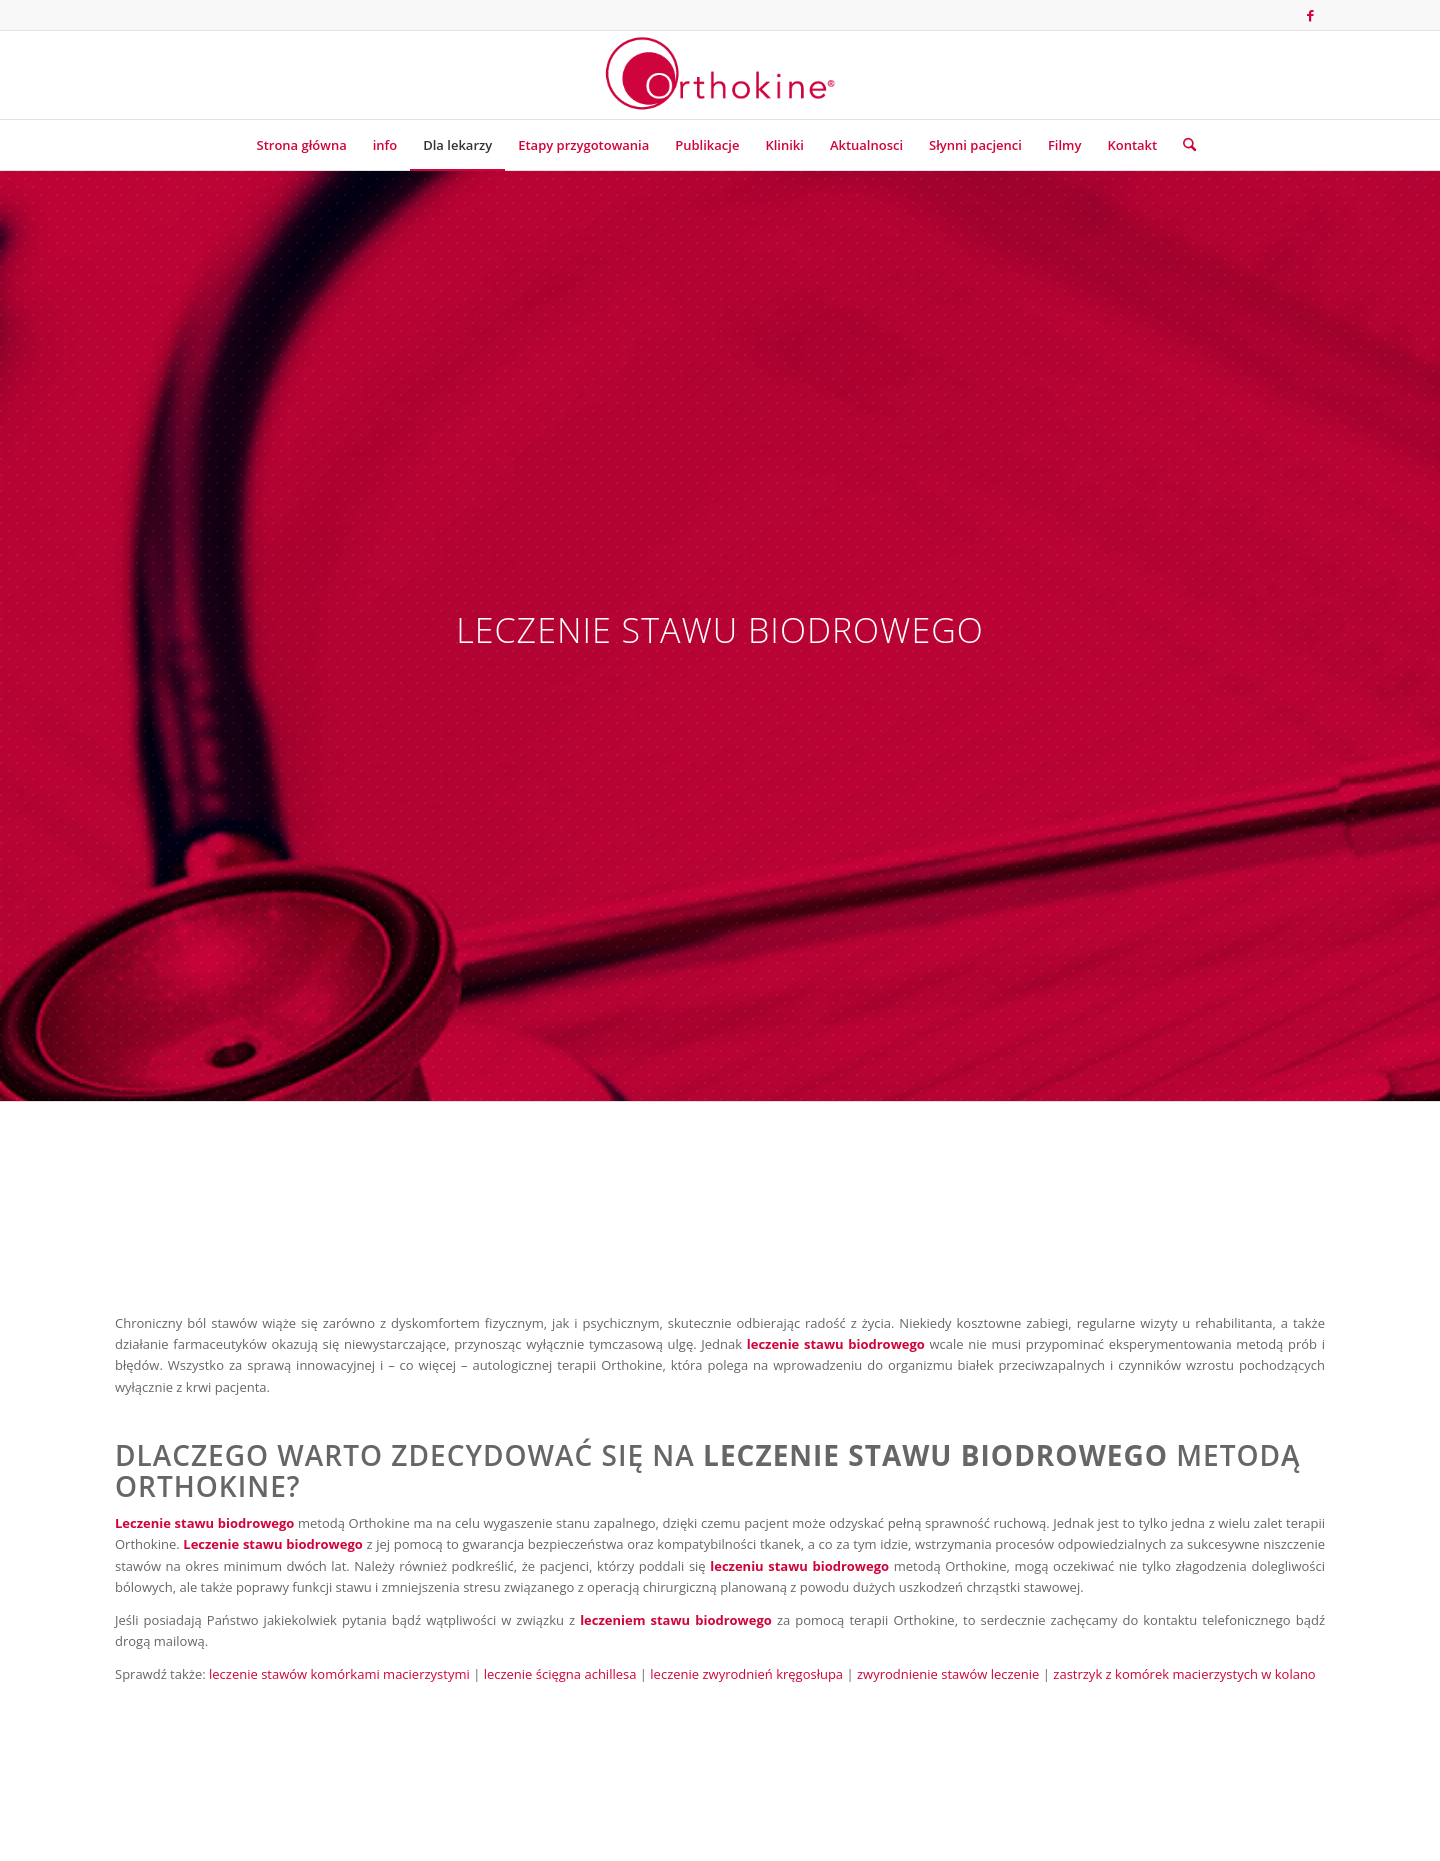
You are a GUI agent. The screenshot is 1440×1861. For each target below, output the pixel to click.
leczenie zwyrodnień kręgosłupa (746, 1674)
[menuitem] (302, 145)
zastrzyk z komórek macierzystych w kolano (1184, 1674)
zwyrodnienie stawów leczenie (948, 1674)
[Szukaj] (1183, 145)
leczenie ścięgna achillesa (560, 1674)
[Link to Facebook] (1310, 15)
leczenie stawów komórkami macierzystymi (339, 1674)
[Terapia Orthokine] (720, 75)
